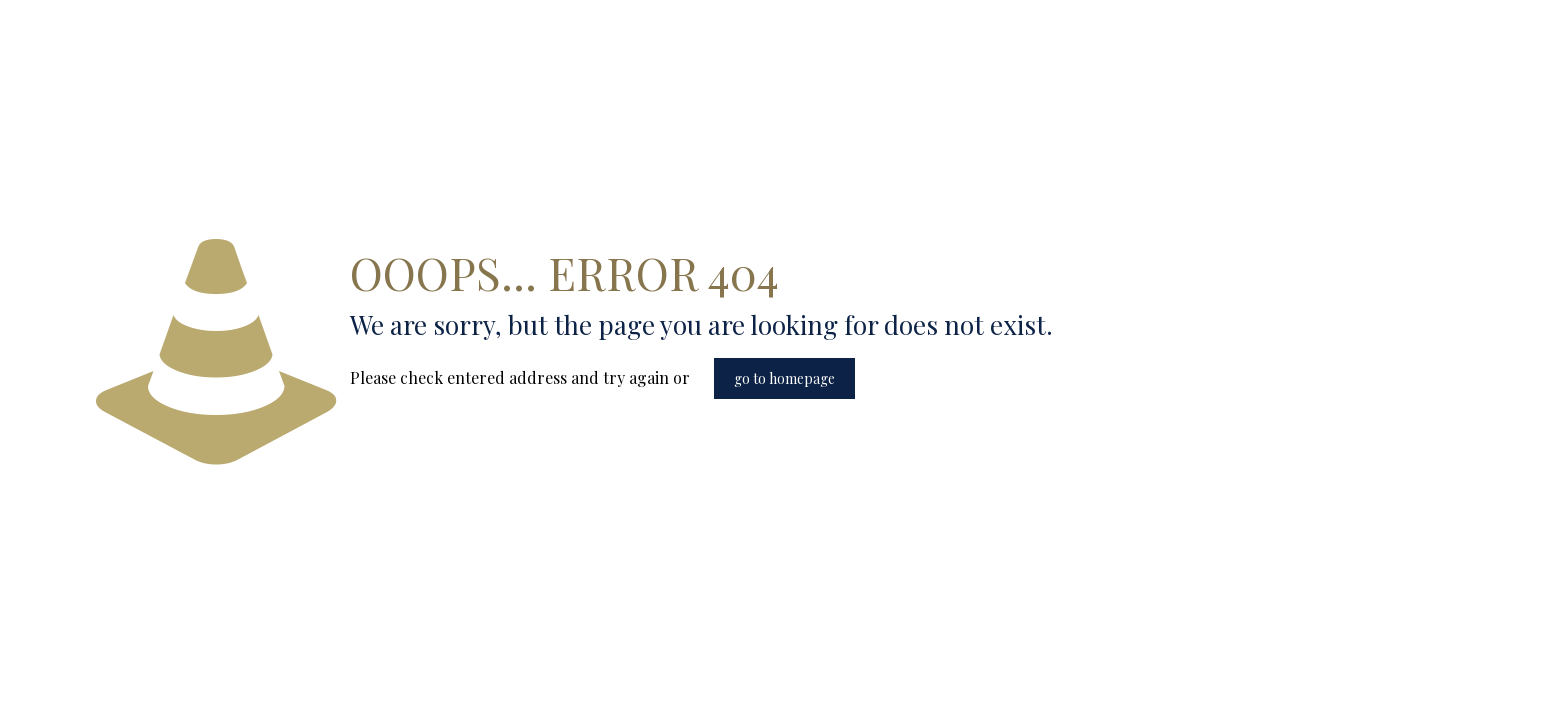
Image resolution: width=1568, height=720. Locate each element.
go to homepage (784, 378)
